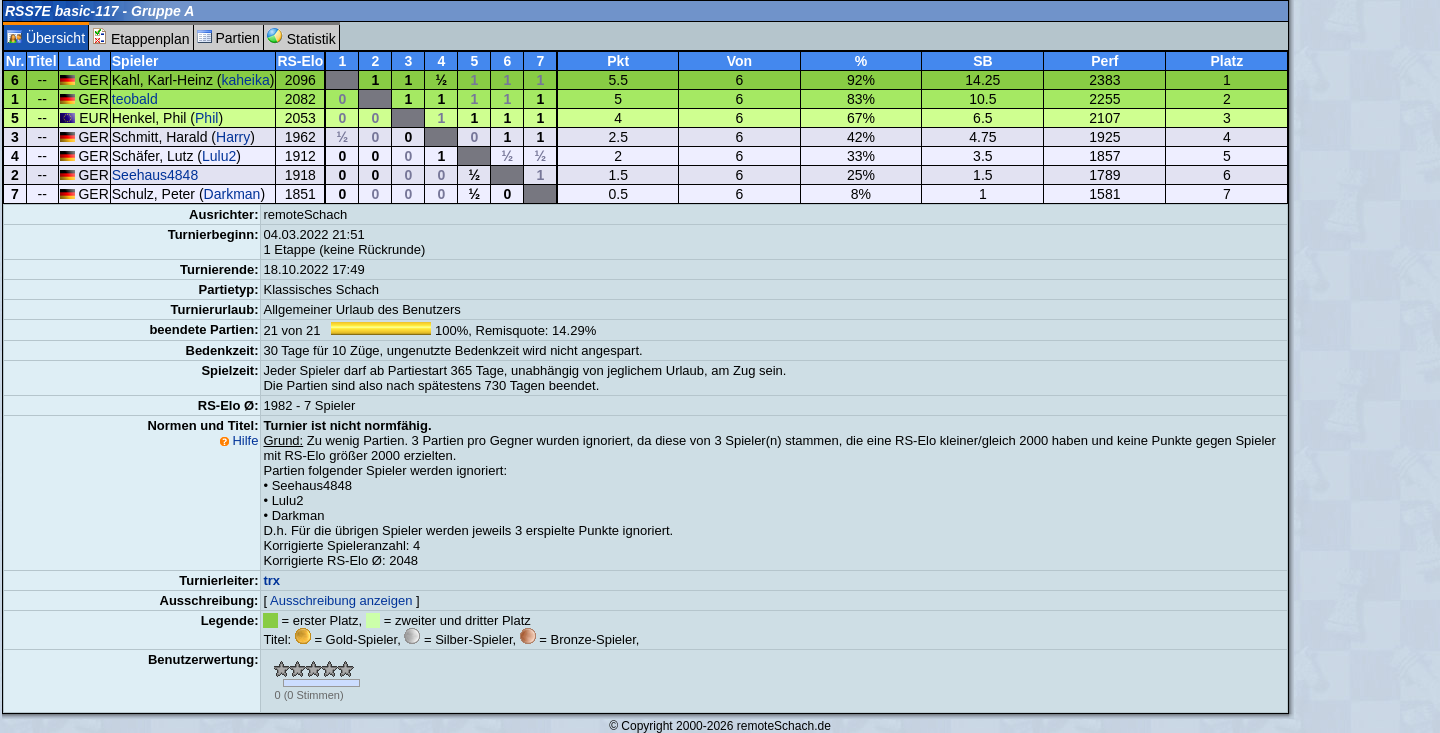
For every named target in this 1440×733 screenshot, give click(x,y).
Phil (206, 118)
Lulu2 (219, 156)
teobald (135, 99)
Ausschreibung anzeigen (341, 600)
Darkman (232, 194)
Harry (233, 137)
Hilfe (245, 440)
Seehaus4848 (155, 175)
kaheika (245, 80)
